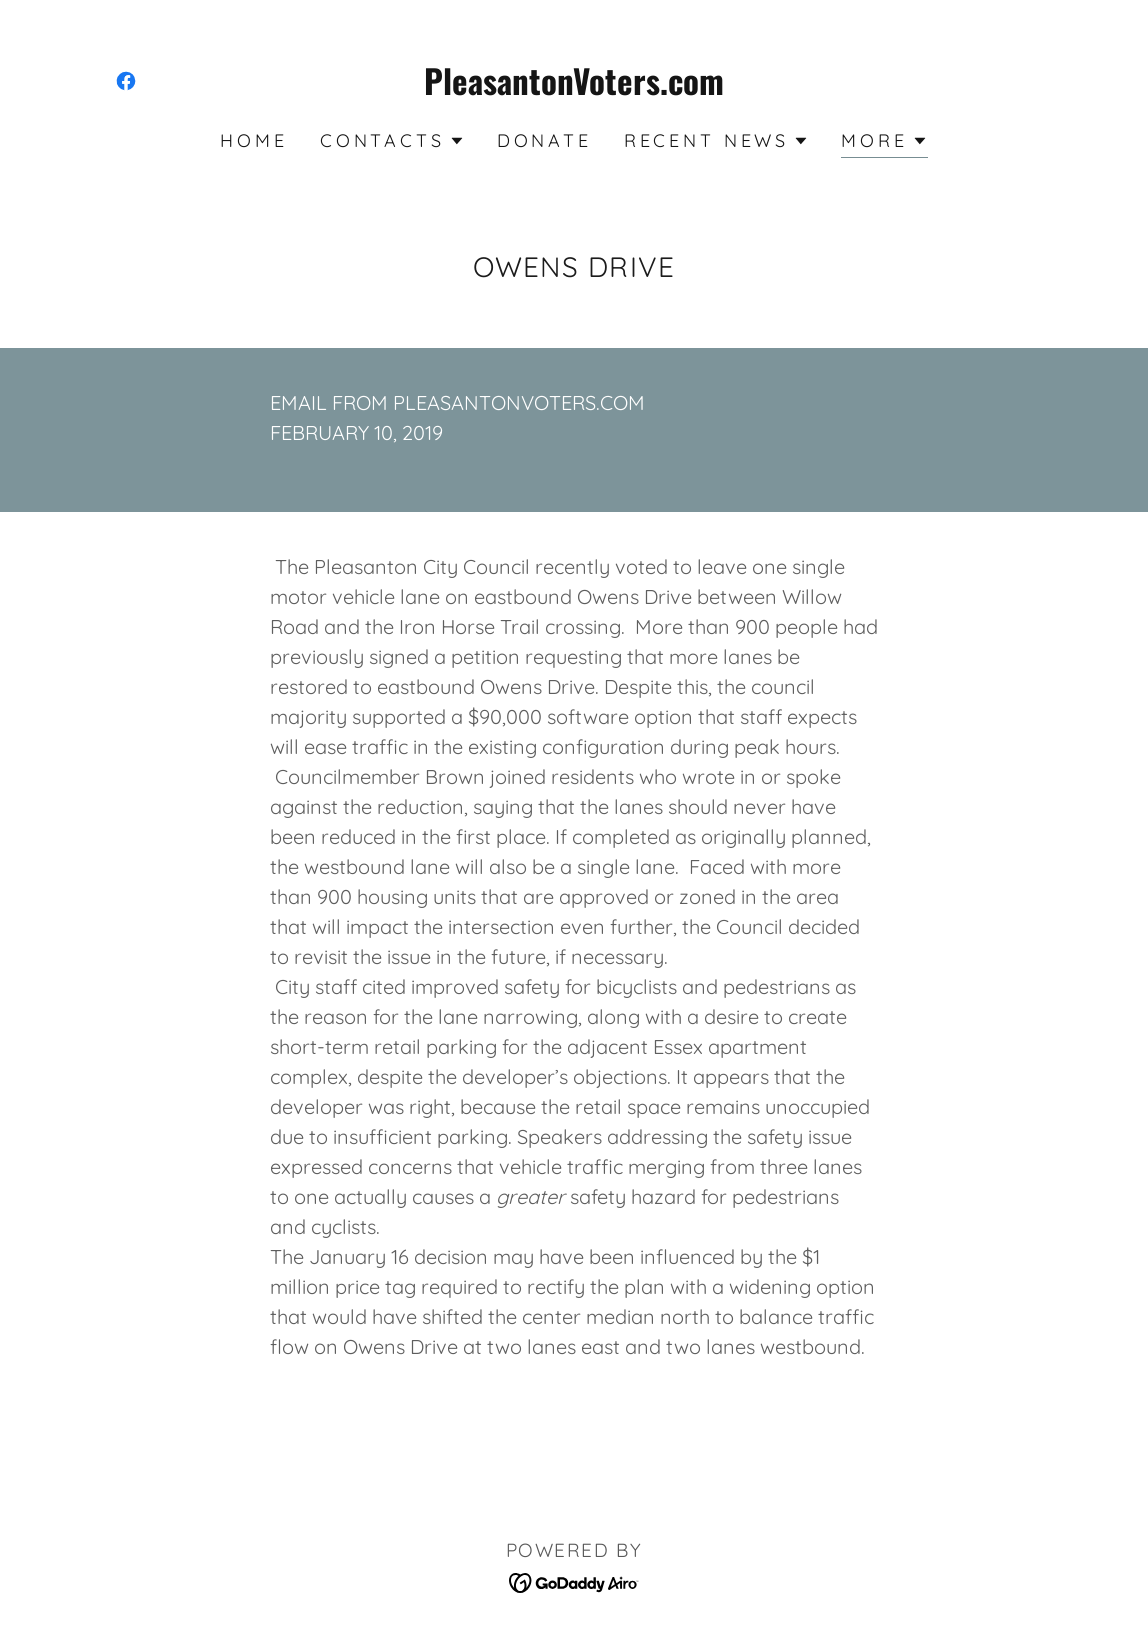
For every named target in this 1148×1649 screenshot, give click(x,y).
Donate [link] (544, 140)
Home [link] (253, 140)
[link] (126, 81)
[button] (392, 141)
